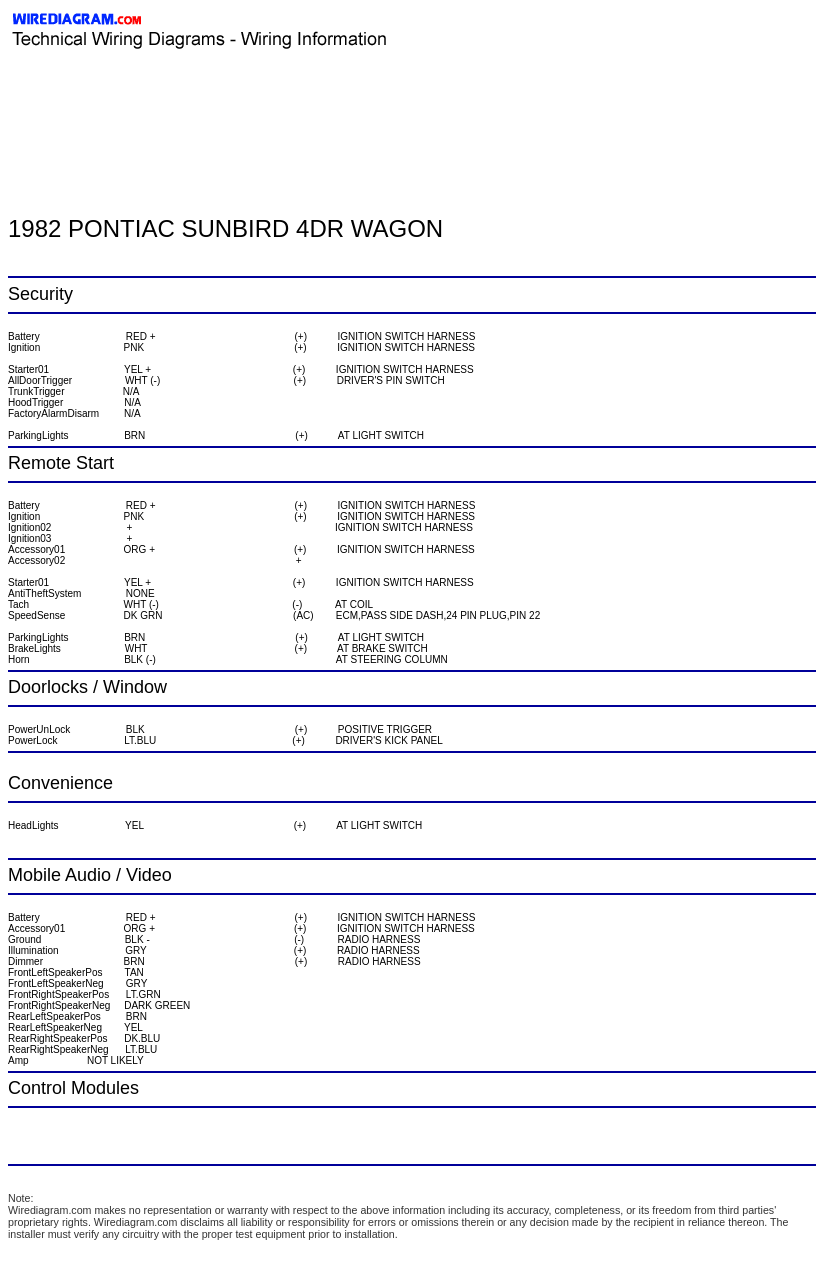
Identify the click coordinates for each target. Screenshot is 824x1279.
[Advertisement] (242, 95)
